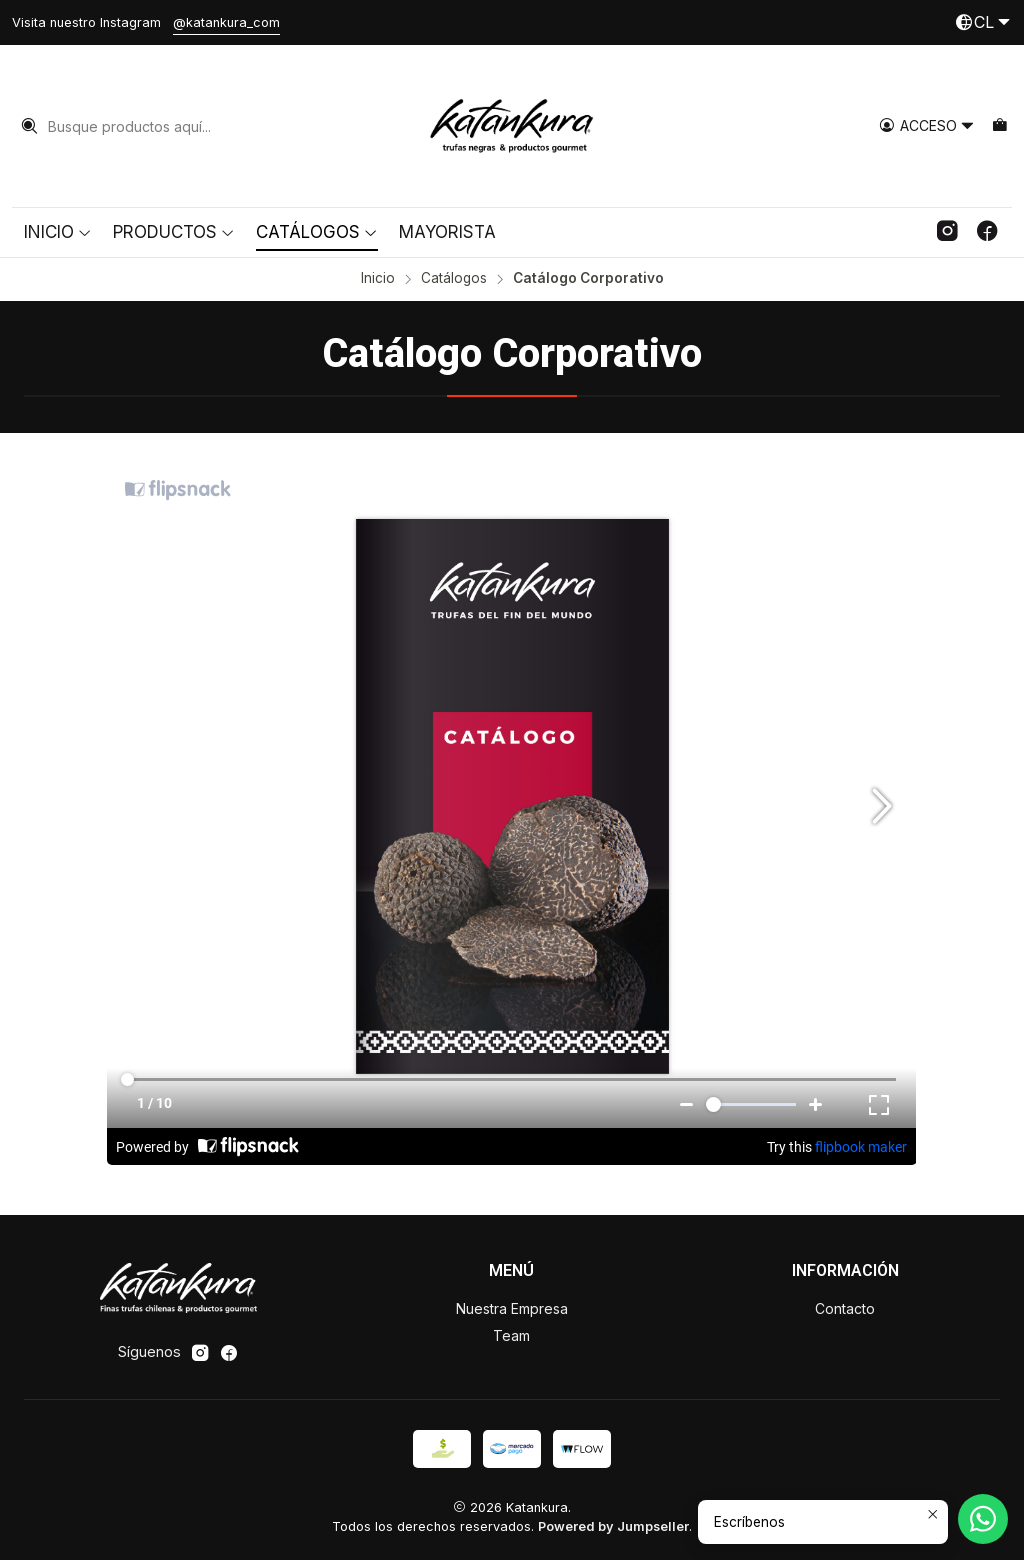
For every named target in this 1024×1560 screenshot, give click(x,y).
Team (511, 1335)
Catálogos (317, 232)
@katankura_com (226, 22)
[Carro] (999, 126)
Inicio (58, 232)
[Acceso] (927, 126)
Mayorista (447, 232)
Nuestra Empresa (512, 1308)
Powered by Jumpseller (613, 1526)
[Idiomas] (983, 22)
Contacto (845, 1308)
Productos (174, 232)
